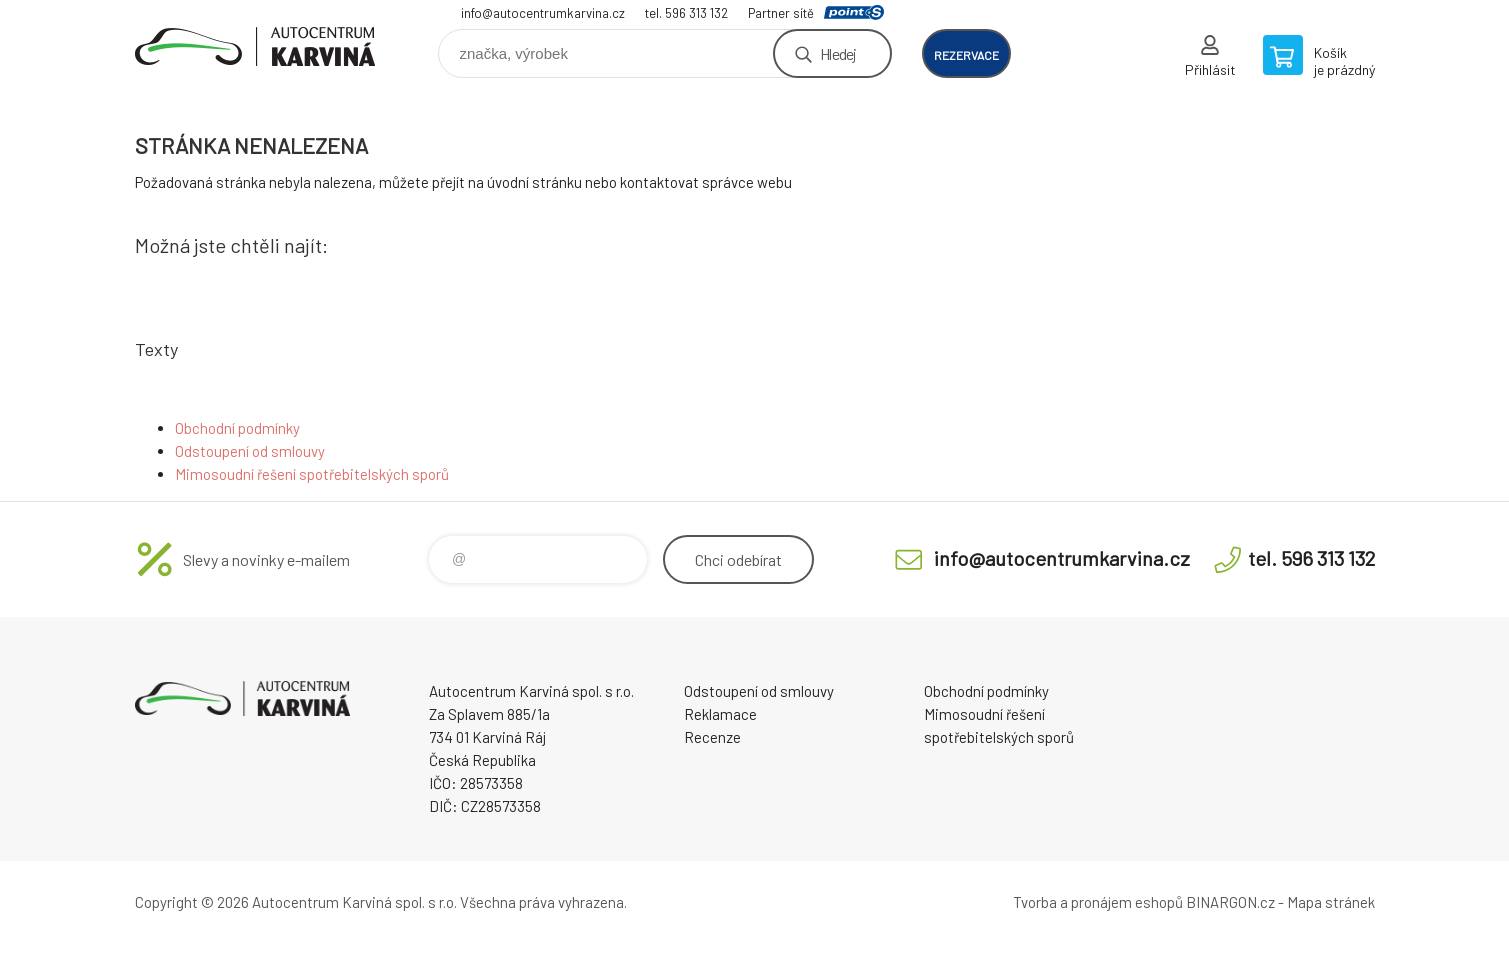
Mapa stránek (1331, 902)
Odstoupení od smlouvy (250, 451)
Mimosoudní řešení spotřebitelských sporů (312, 474)
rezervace (966, 55)
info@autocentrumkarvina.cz (543, 13)
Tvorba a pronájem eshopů (1098, 902)
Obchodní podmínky (237, 428)
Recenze (712, 737)
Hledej (838, 53)
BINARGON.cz (1230, 902)
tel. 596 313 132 (686, 13)
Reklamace (720, 714)
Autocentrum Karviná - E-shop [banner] (255, 46)
